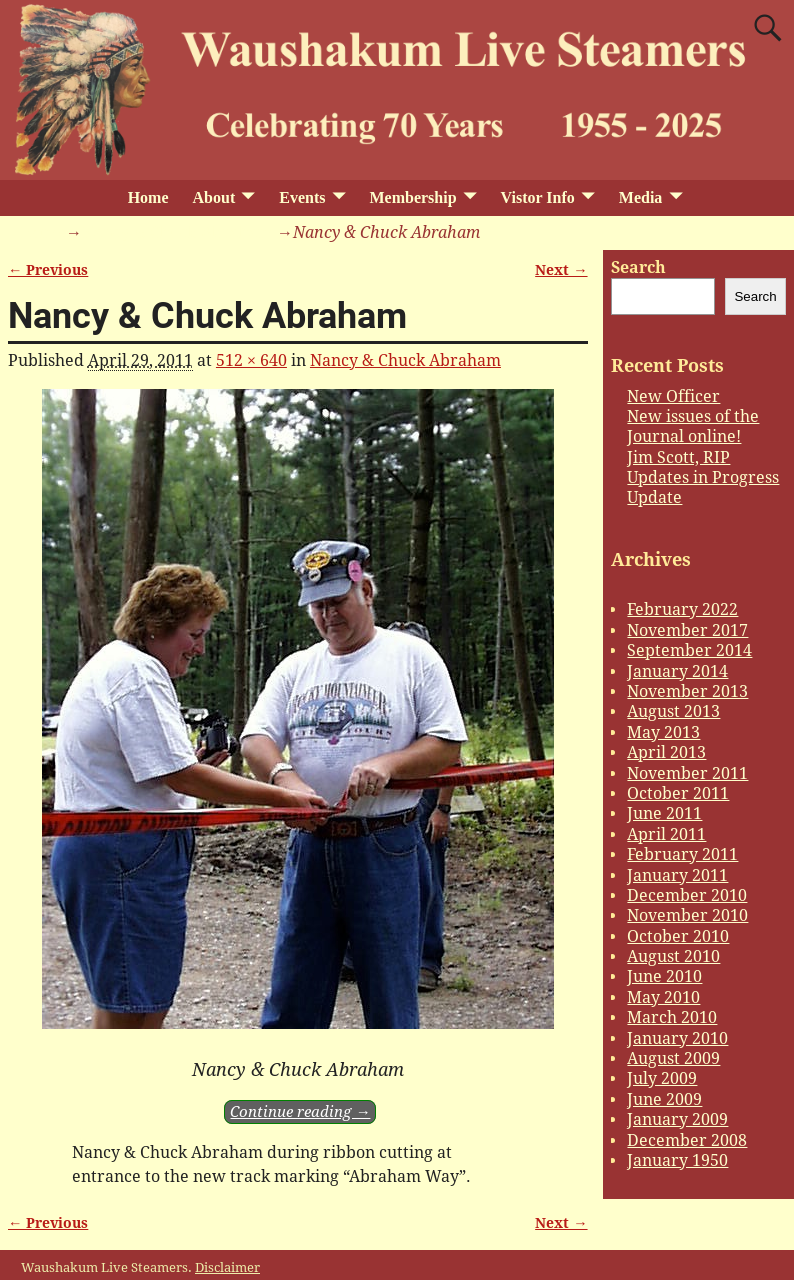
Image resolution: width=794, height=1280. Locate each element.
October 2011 (678, 793)
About (214, 197)
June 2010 (664, 976)
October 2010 (678, 936)
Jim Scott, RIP (678, 457)
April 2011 (666, 834)
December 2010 (687, 895)
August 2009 (673, 1058)
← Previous (48, 270)
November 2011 (687, 773)
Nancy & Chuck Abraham (177, 232)
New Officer (673, 396)
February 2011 (682, 854)
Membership (412, 197)
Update (654, 497)
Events (302, 197)
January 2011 (677, 875)
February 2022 (682, 609)
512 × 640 (251, 360)
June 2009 (664, 1099)
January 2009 (677, 1119)
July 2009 (662, 1078)
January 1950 (677, 1160)
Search (638, 267)
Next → (561, 270)
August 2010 (673, 956)
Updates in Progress (703, 477)
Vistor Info (538, 197)
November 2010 (687, 915)
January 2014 (677, 671)
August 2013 (673, 711)
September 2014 (689, 650)
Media (641, 197)
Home (148, 197)
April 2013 (666, 752)
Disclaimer (227, 1267)
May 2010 (663, 997)
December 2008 (687, 1140)
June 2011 (664, 813)
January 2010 (677, 1038)
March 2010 (672, 1017)
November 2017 (687, 630)
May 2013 (663, 732)
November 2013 (687, 691)
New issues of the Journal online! (693, 426)
